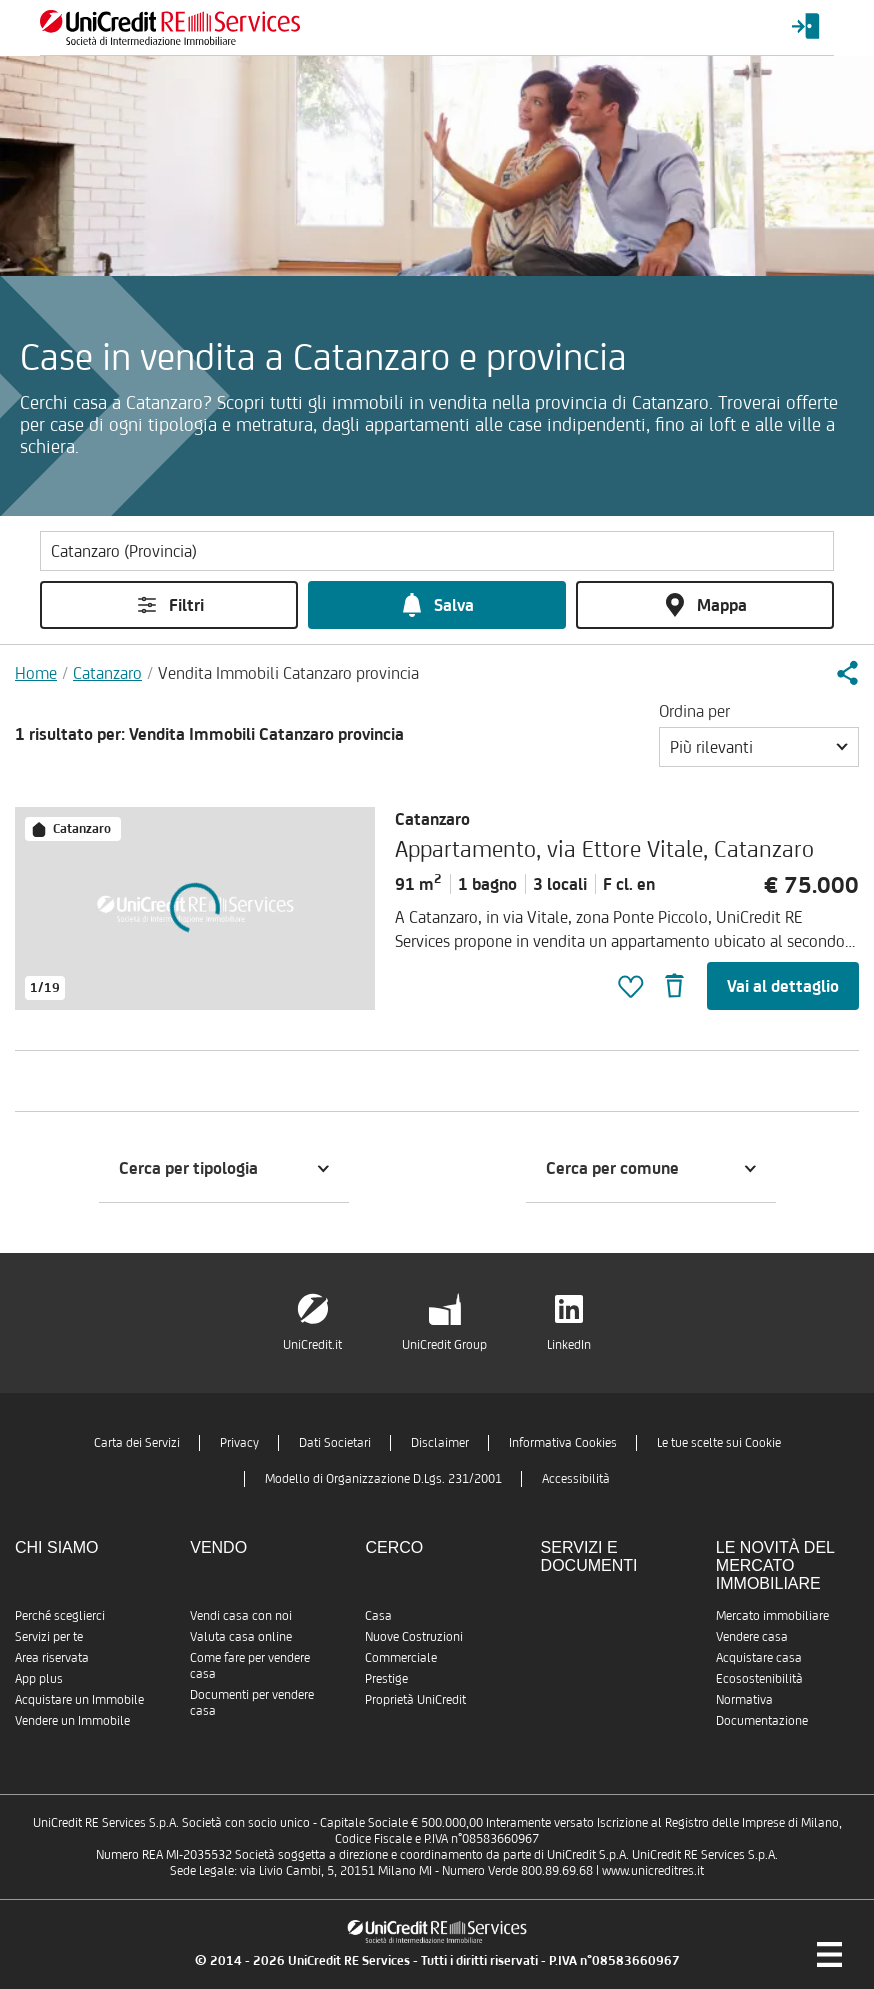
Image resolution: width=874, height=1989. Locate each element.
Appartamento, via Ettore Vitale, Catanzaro (604, 848)
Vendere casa (752, 1636)
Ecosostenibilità (759, 1678)
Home (36, 673)
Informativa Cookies (563, 1442)
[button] (847, 673)
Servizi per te (49, 1636)
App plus (39, 1678)
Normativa (744, 1699)
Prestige (386, 1678)
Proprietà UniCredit (415, 1699)
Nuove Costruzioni (414, 1636)
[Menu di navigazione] (829, 1954)
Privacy (239, 1442)
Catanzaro (107, 673)
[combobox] (759, 747)
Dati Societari (335, 1442)
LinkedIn (569, 1344)
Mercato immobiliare (772, 1615)
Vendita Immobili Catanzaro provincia (288, 673)
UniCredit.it (312, 1344)
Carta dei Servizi (137, 1442)
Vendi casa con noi (241, 1615)
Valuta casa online (241, 1636)
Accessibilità (576, 1478)
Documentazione (762, 1720)
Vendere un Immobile (72, 1720)
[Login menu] (806, 27)
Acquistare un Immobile (79, 1699)
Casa (378, 1615)
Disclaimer (440, 1442)
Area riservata (52, 1657)
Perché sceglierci (60, 1615)
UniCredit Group (444, 1344)
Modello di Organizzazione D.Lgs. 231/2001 (383, 1478)
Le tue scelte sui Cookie (719, 1442)
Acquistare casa (759, 1657)
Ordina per (694, 711)
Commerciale (401, 1657)
